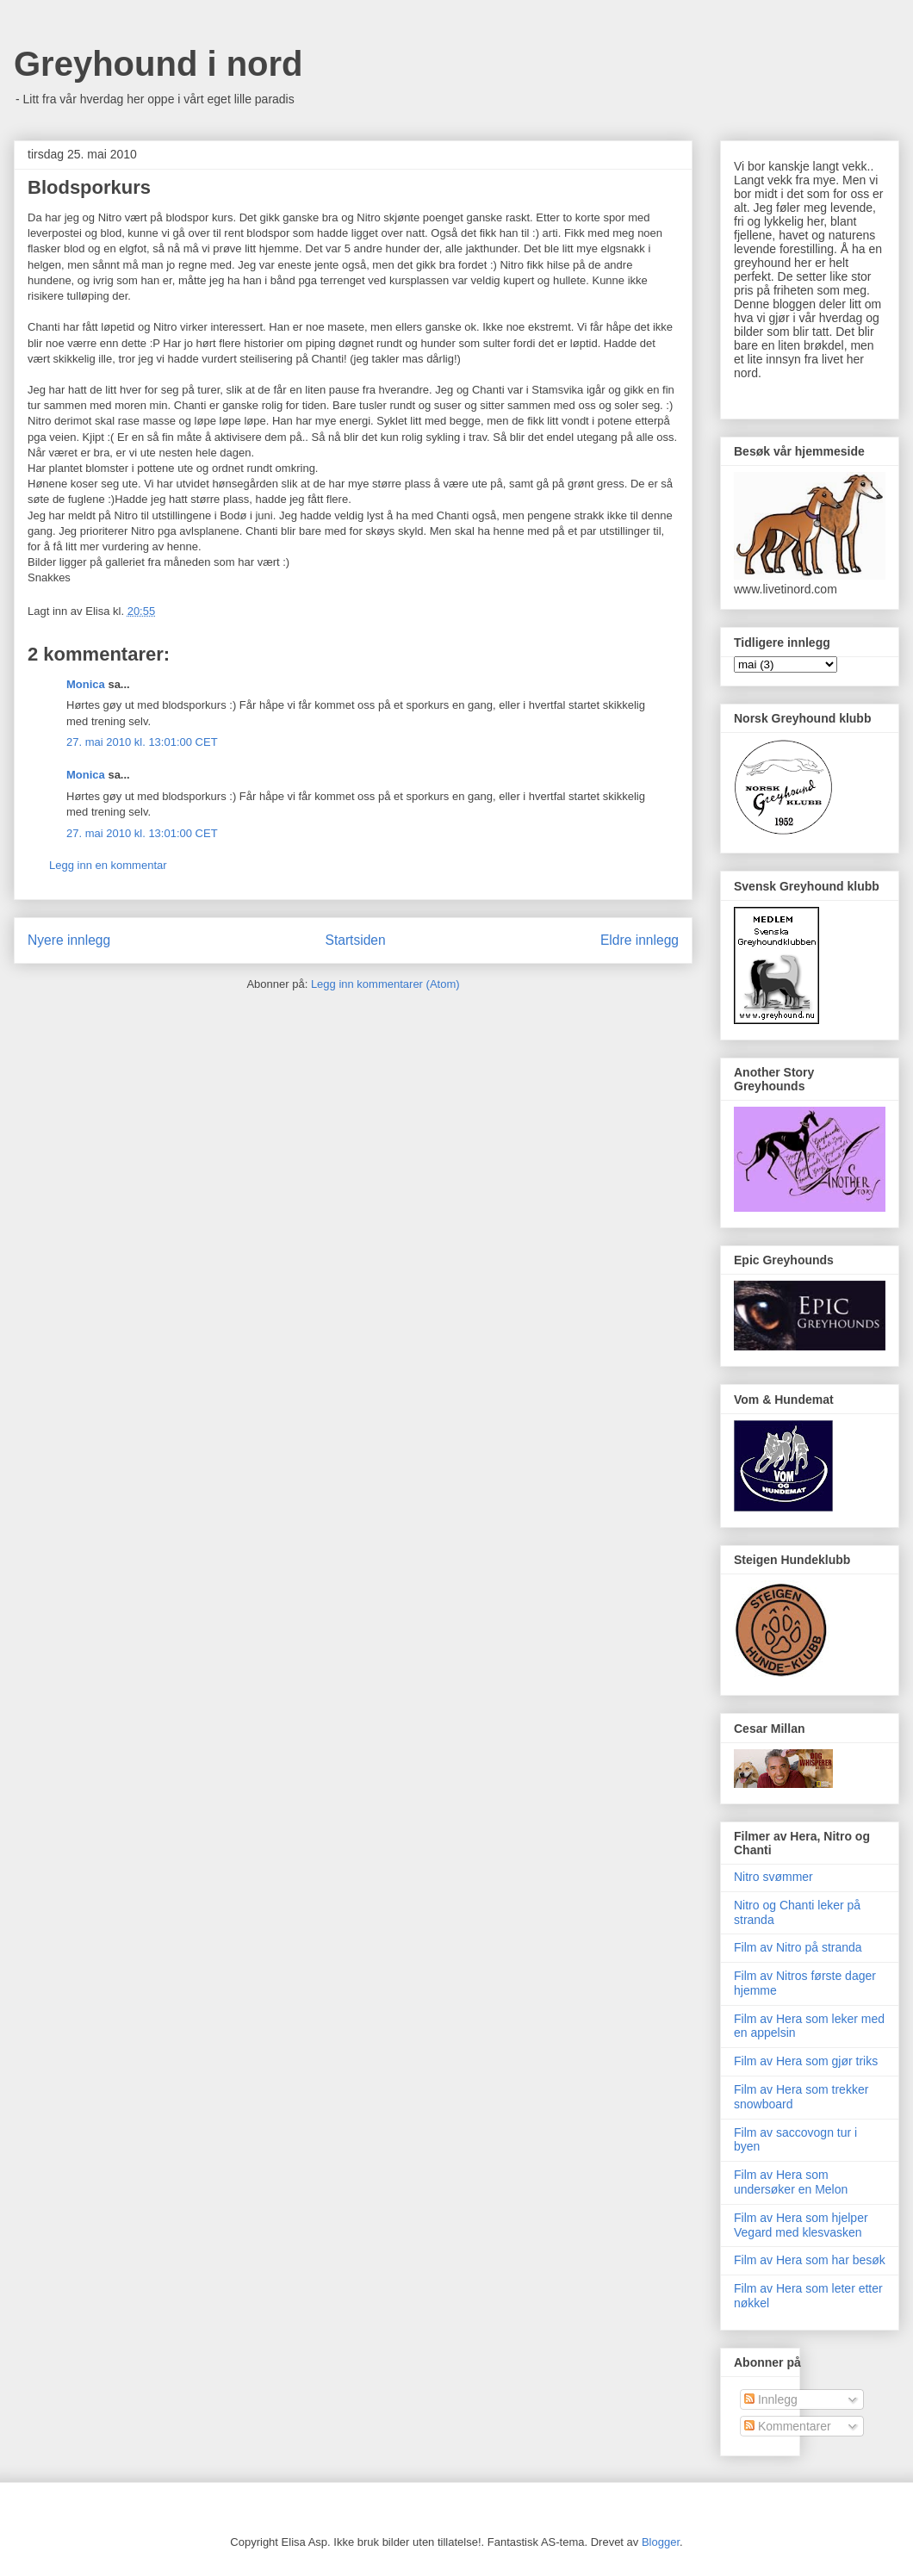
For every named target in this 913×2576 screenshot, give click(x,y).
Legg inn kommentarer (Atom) (385, 984)
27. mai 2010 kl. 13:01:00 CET (142, 742)
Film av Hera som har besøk (809, 2260)
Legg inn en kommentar (108, 865)
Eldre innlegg (639, 940)
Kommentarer (787, 2426)
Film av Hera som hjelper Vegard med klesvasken (801, 2225)
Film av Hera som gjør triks (806, 2061)
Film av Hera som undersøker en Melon (791, 2182)
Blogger (661, 2542)
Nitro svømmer (773, 1877)
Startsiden (355, 940)
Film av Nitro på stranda (798, 1947)
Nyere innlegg (69, 940)
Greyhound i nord (158, 64)
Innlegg (771, 2399)
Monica (85, 684)
